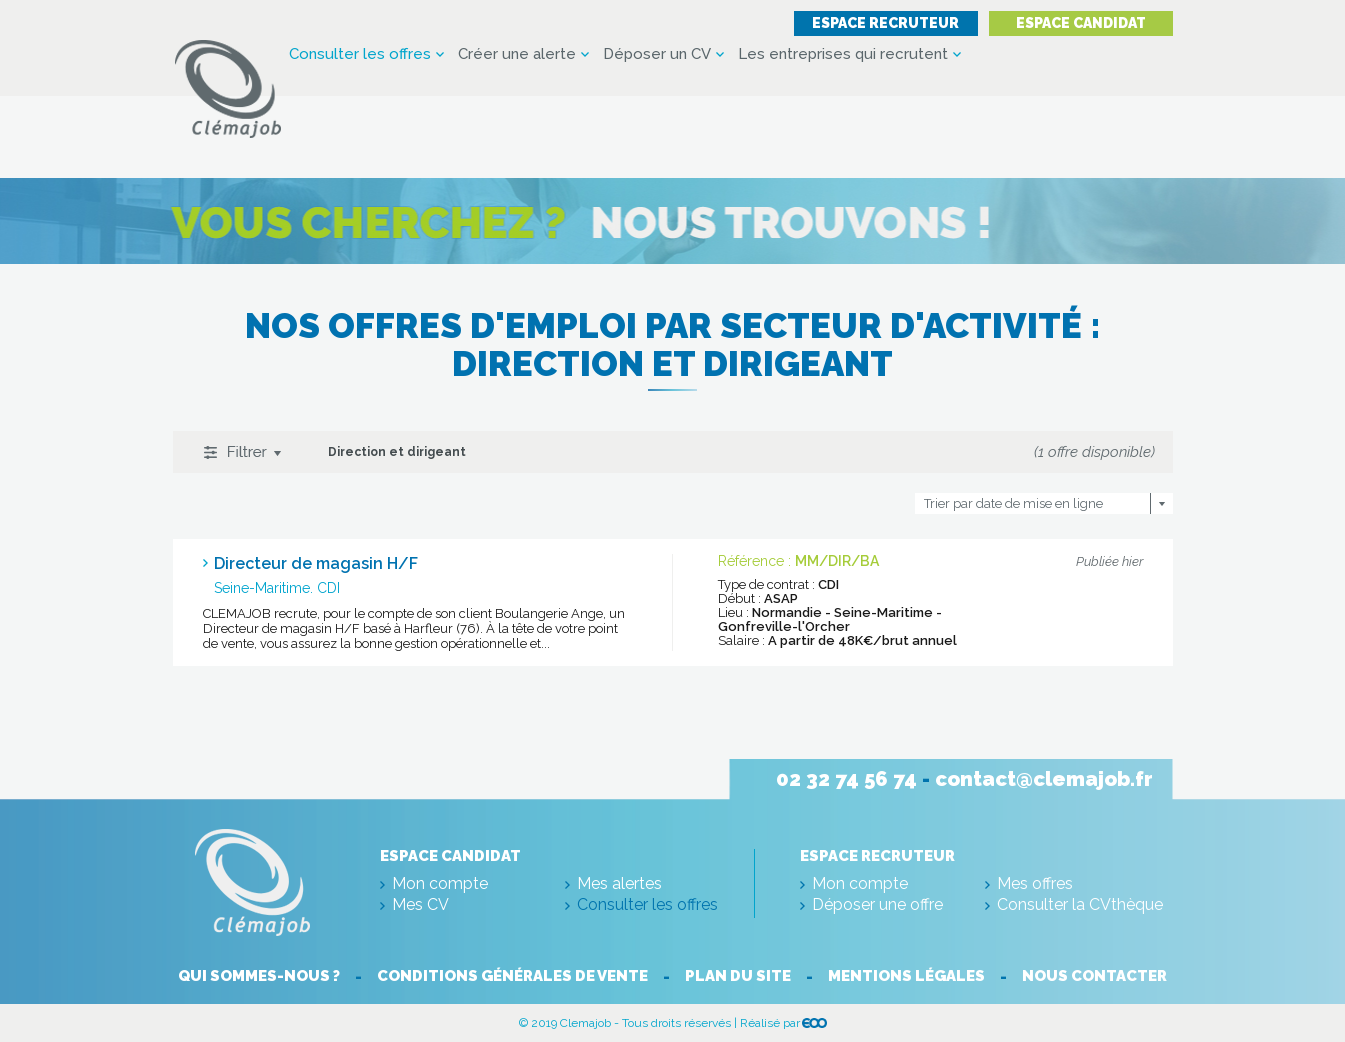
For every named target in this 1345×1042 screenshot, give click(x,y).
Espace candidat (1081, 23)
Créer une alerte (517, 54)
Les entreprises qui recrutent (843, 54)
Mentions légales (906, 976)
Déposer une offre (877, 904)
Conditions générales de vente (512, 976)
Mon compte (440, 883)
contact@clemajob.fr (1044, 779)
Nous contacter (1094, 976)
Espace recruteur (885, 23)
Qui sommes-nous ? (259, 976)
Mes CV (420, 904)
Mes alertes (619, 883)
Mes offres (1035, 883)
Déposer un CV (657, 54)
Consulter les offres (360, 54)
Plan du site (738, 976)
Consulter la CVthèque (1080, 904)
